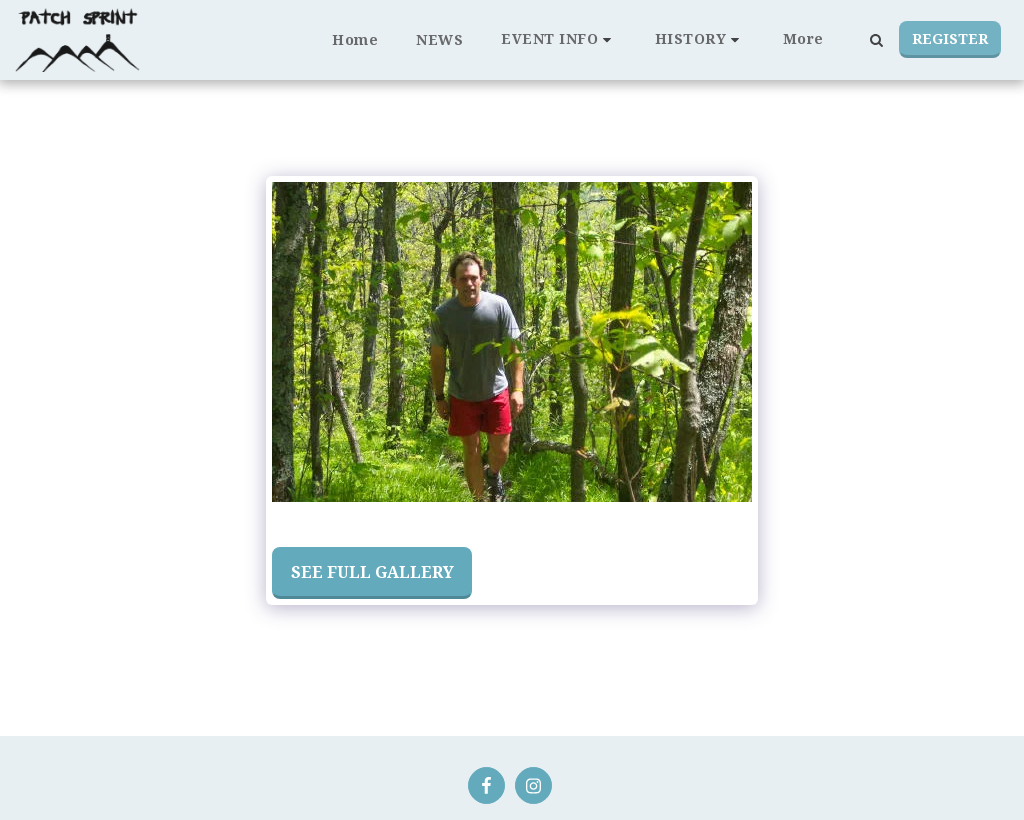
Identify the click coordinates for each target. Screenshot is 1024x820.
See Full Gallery (372, 572)
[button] (559, 39)
